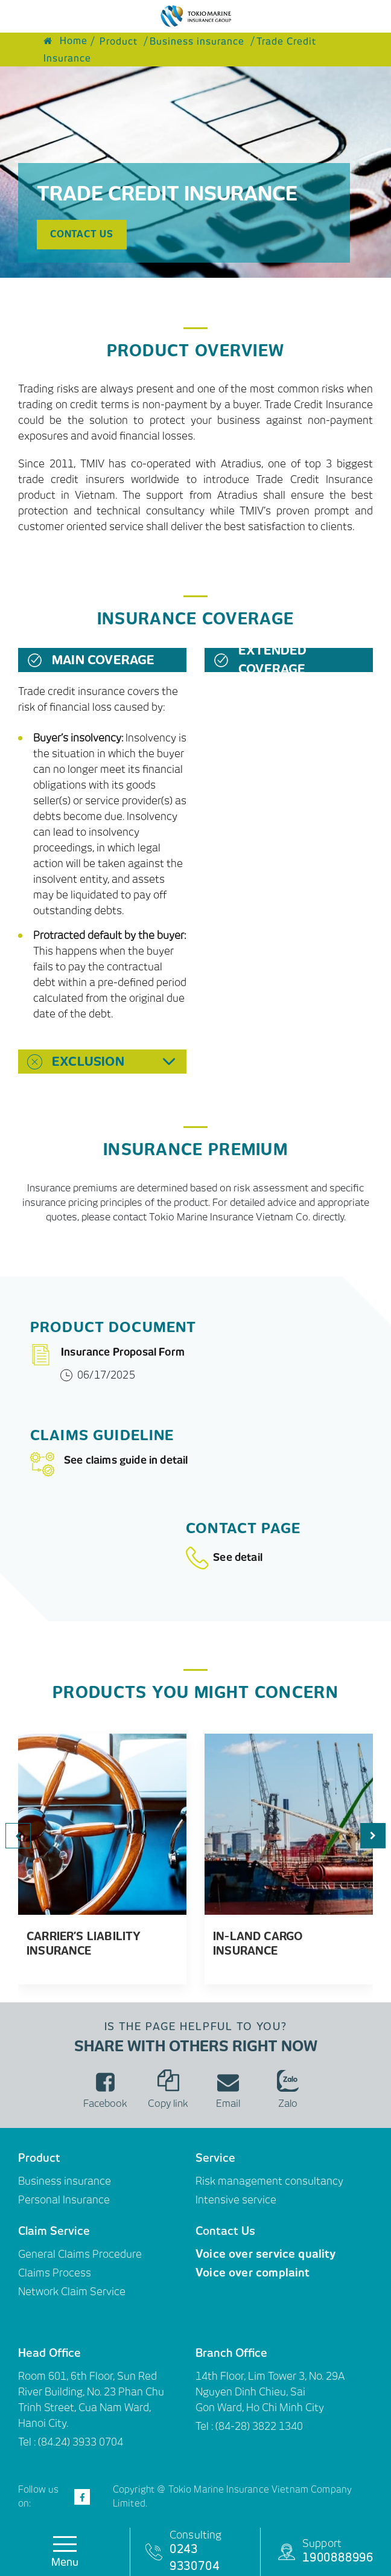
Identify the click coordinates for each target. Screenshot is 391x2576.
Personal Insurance (64, 2200)
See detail (224, 1557)
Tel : (205, 2426)
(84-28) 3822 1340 (259, 2426)
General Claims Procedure (80, 2254)
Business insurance (64, 2181)
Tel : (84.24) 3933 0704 (70, 2442)
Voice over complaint (253, 2272)
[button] (373, 1835)
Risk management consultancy (269, 2181)
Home (65, 41)
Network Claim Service (72, 2292)
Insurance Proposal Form (107, 1354)
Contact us (81, 234)
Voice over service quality (266, 2254)
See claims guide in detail (109, 1464)
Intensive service (236, 2200)
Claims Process (54, 2273)
